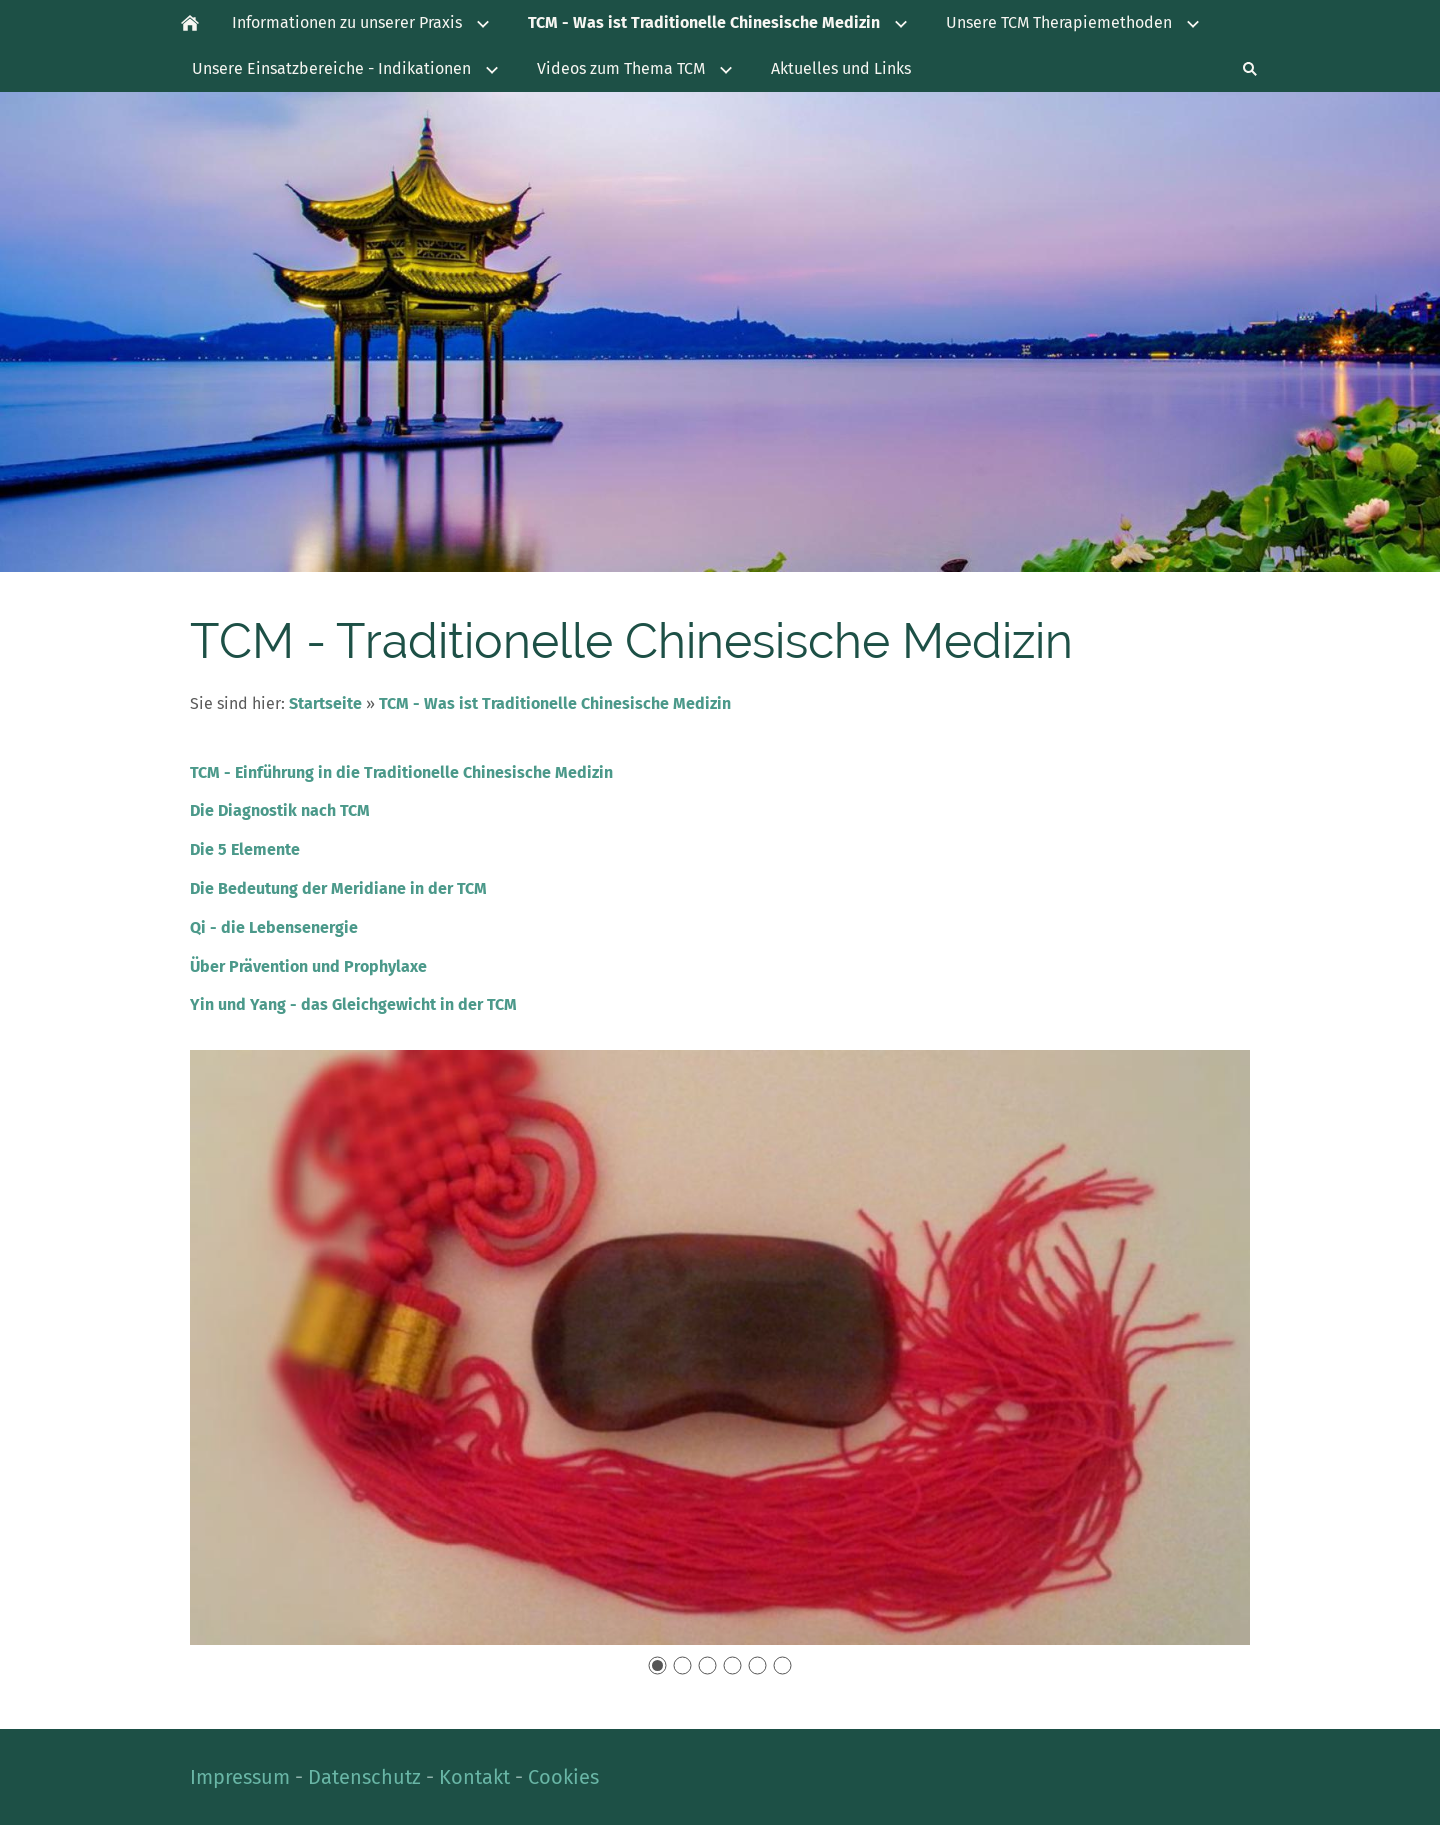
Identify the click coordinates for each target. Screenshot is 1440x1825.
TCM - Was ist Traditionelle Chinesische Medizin (555, 703)
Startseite (325, 703)
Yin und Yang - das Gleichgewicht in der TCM (353, 1004)
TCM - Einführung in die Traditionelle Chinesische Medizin (401, 772)
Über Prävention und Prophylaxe (308, 966)
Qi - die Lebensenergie (274, 927)
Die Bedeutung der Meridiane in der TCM (338, 888)
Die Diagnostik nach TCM (280, 810)
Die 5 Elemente (245, 849)
